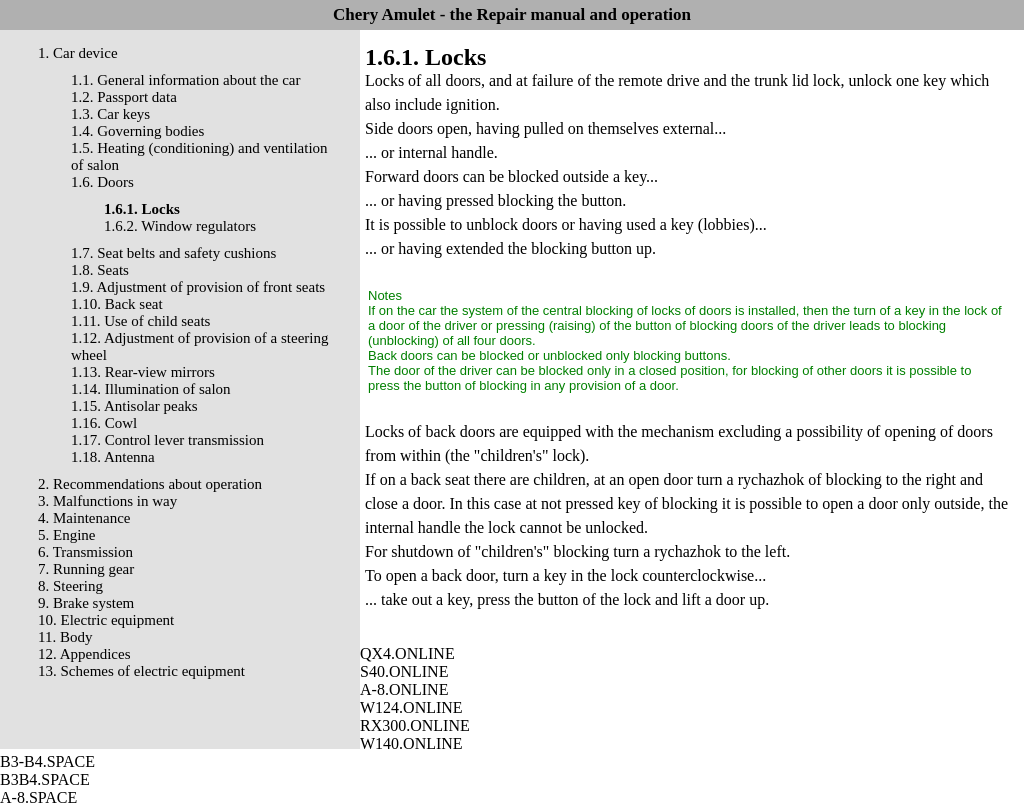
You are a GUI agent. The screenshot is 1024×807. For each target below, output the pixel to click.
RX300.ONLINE (415, 725)
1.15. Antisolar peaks (134, 406)
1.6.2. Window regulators (180, 226)
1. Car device (78, 53)
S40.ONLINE (404, 671)
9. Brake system (86, 603)
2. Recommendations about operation (150, 484)
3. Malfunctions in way (107, 501)
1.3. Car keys (110, 114)
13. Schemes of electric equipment (141, 671)
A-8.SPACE (38, 797)
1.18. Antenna (113, 457)
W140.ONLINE (411, 743)
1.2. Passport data (124, 97)
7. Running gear (86, 569)
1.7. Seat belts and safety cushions (173, 253)
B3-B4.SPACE (47, 761)
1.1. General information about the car (186, 80)
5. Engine (67, 535)
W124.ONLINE (411, 707)
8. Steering (70, 586)
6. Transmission (85, 552)
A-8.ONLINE (404, 689)
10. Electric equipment (106, 620)
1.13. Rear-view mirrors (143, 372)
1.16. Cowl (104, 423)
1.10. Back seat (117, 304)
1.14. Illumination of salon (151, 389)
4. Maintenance (84, 518)
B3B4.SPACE (45, 779)
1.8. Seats (100, 270)
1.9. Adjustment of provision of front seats (198, 287)
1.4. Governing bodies (137, 131)
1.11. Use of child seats (140, 321)
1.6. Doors (102, 182)
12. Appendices (84, 654)
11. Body (65, 637)
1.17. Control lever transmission (167, 440)
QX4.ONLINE (407, 653)
